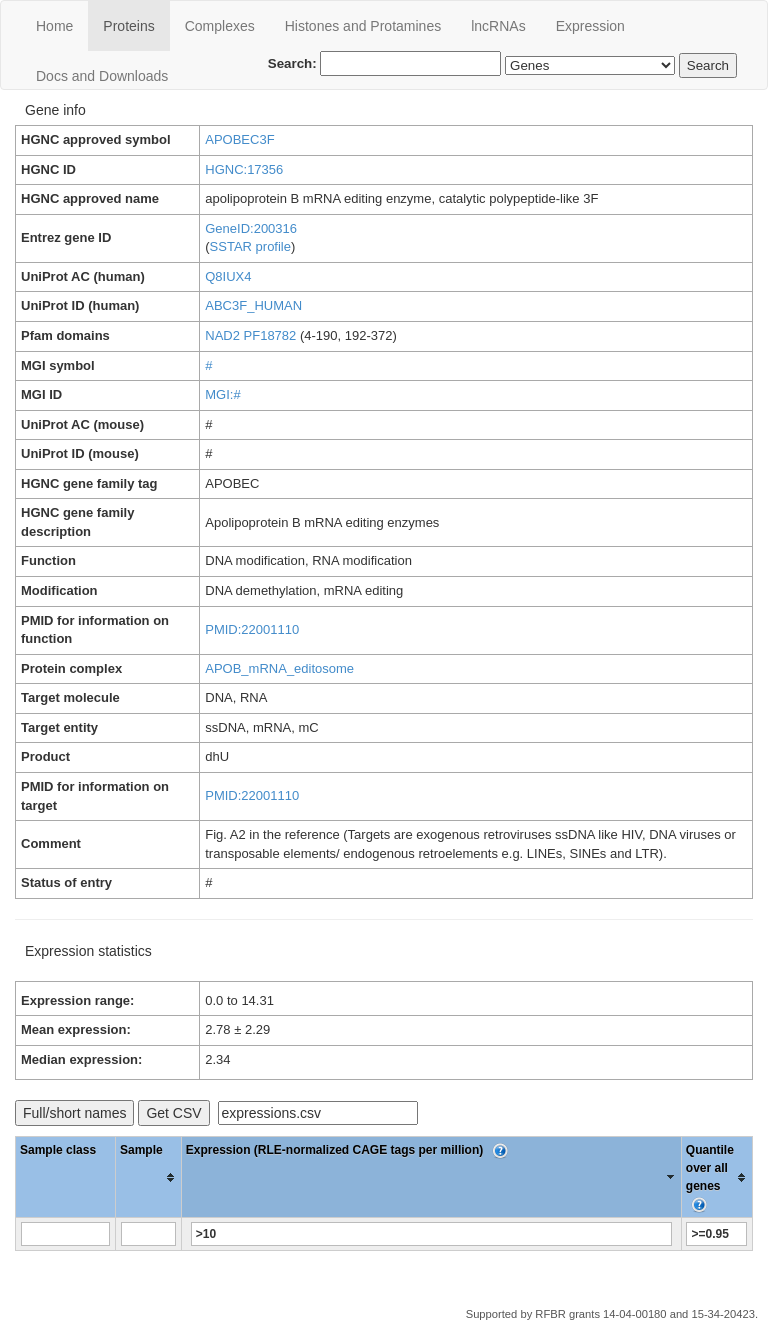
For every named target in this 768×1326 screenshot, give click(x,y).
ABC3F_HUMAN (253, 305)
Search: (385, 63)
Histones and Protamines (363, 26)
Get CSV (173, 1113)
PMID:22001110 (252, 629)
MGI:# (222, 394)
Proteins (128, 26)
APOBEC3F (239, 139)
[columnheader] (149, 1177)
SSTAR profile (250, 246)
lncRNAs (498, 26)
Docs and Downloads (102, 76)
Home (54, 26)
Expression (590, 26)
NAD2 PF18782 (250, 335)
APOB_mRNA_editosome (279, 668)
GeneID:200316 (251, 228)
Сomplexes (220, 26)
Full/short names (74, 1113)
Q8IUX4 (228, 276)
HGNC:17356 (244, 169)
